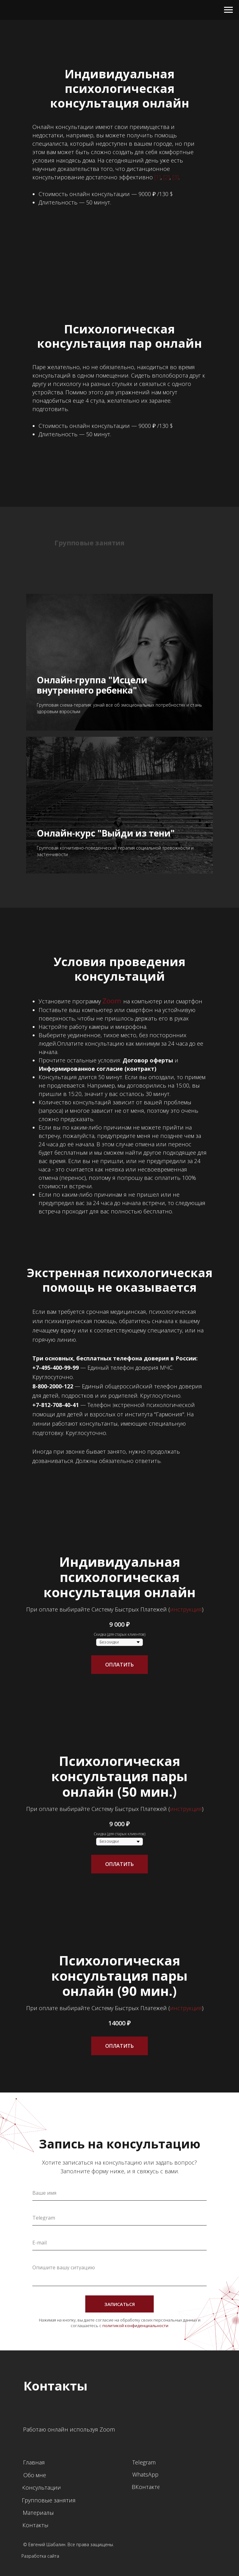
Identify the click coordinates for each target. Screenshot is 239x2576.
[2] (166, 177)
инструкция (186, 1609)
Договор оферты (148, 1060)
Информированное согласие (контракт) (97, 1068)
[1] (157, 177)
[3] (175, 177)
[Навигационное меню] (228, 10)
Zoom (111, 1000)
